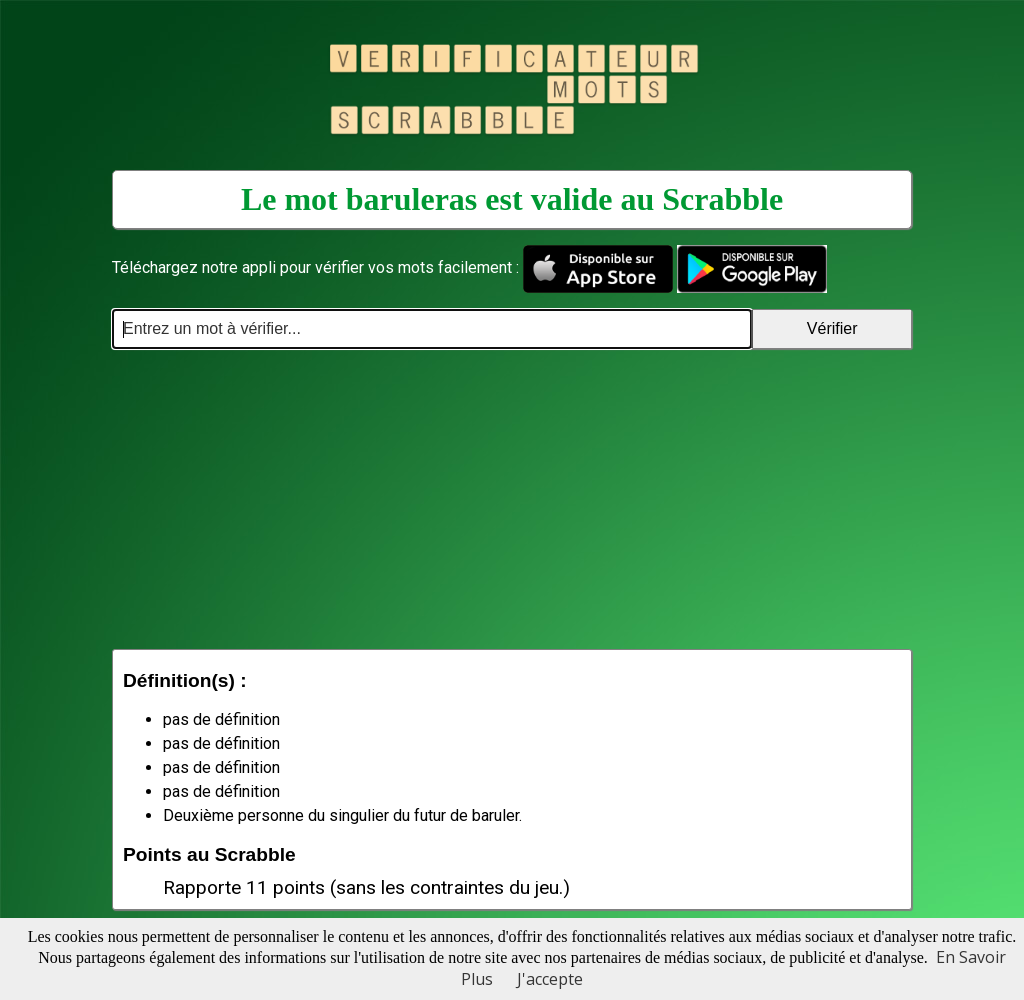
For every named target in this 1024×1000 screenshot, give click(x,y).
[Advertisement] (512, 499)
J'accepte (550, 979)
